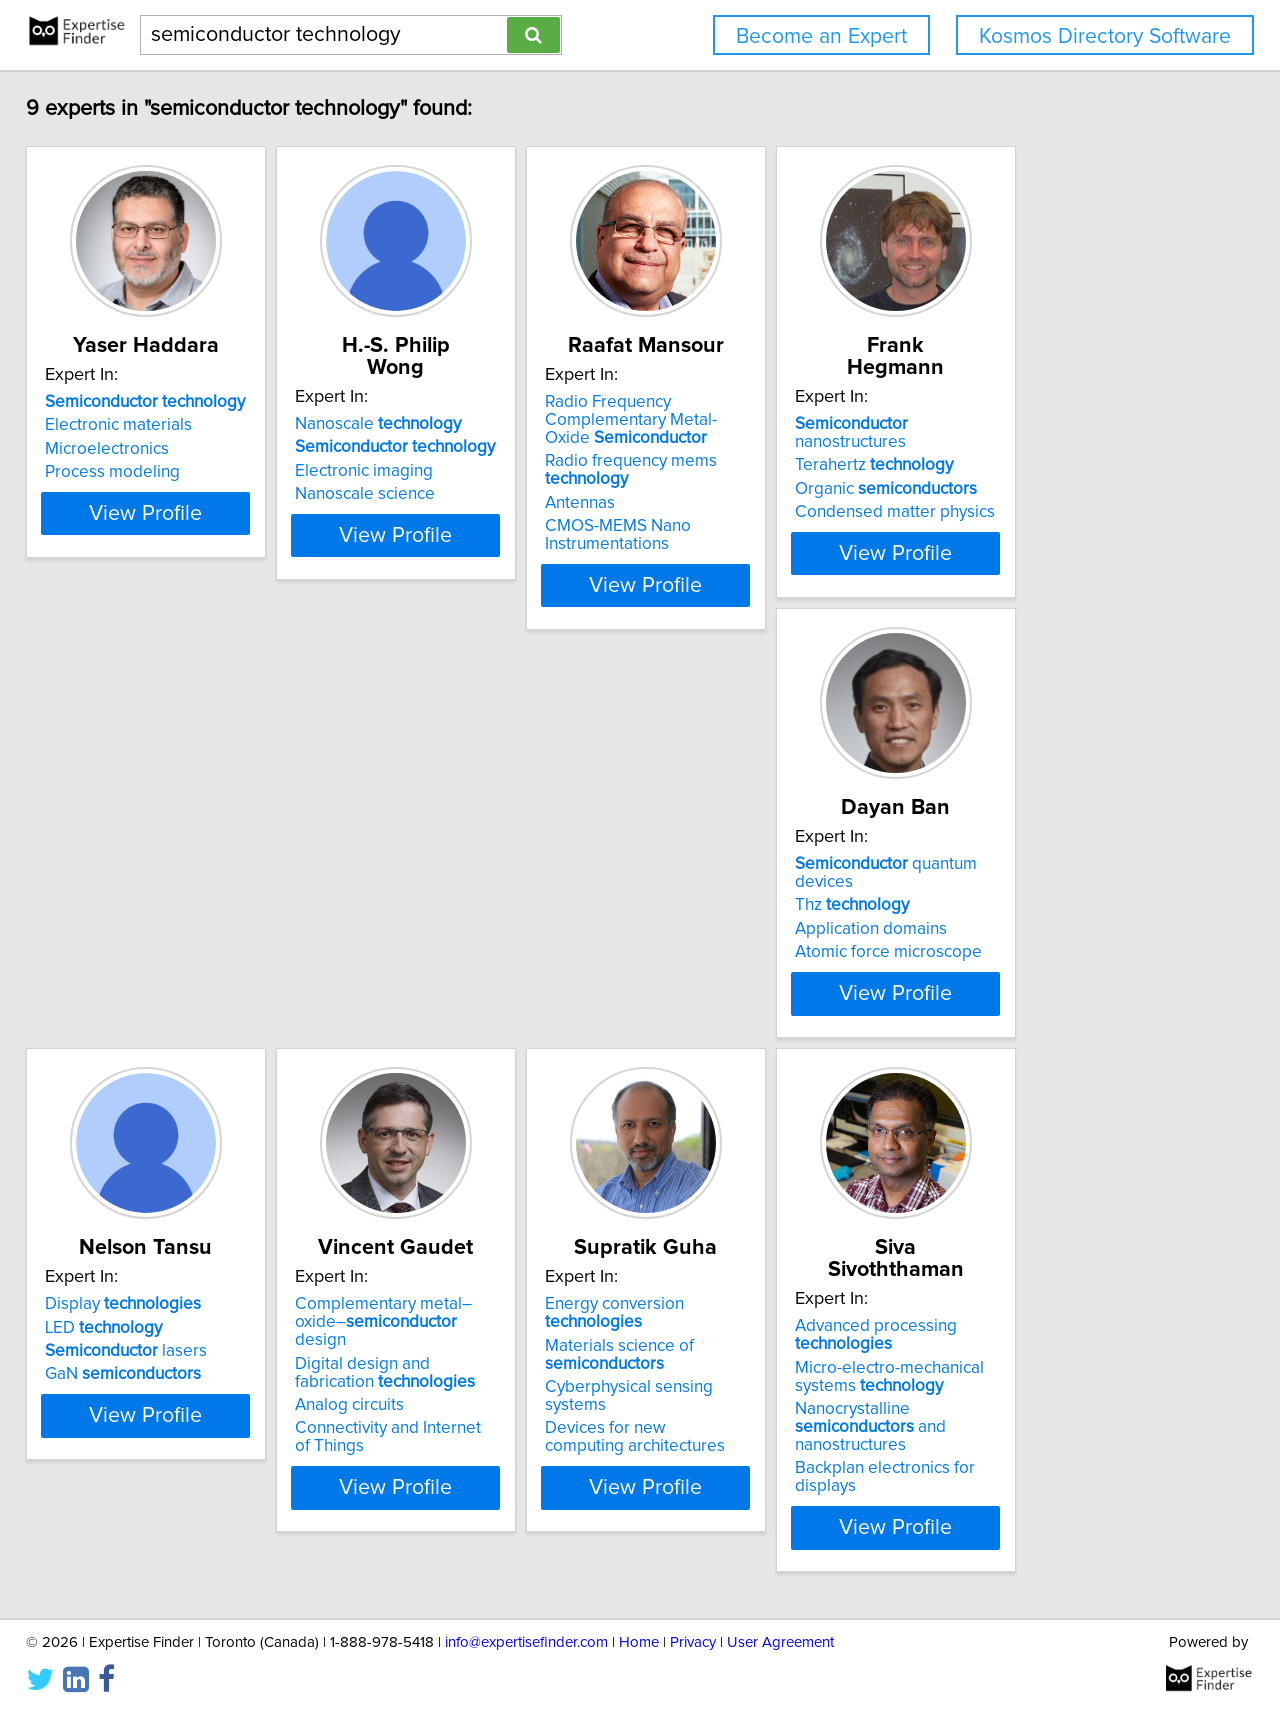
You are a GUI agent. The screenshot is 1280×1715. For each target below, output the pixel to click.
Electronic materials (132, 425)
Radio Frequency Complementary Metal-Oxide (784, 411)
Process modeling (126, 472)
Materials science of (1033, 910)
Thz (116, 901)
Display (437, 878)
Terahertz (1038, 425)
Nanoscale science (429, 472)
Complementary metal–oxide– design (773, 887)
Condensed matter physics (1059, 472)
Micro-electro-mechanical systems (153, 1404)
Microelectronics (121, 449)
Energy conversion (1079, 878)
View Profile (185, 567)
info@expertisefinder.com (526, 1642)
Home (639, 1642)
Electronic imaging (428, 449)
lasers (440, 925)
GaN (437, 948)
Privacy (693, 1642)
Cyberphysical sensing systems (1075, 943)
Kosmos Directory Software (1105, 36)
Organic (1050, 449)
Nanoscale (442, 402)
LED (417, 901)
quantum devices (181, 878)
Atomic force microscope (152, 948)
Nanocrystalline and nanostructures (178, 1446)
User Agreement (780, 1642)
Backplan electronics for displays (181, 1478)
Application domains (135, 925)
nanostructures (1073, 402)
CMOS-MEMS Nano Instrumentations (732, 517)
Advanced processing (140, 1363)
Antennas (694, 485)
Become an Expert (821, 36)
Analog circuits (713, 961)
